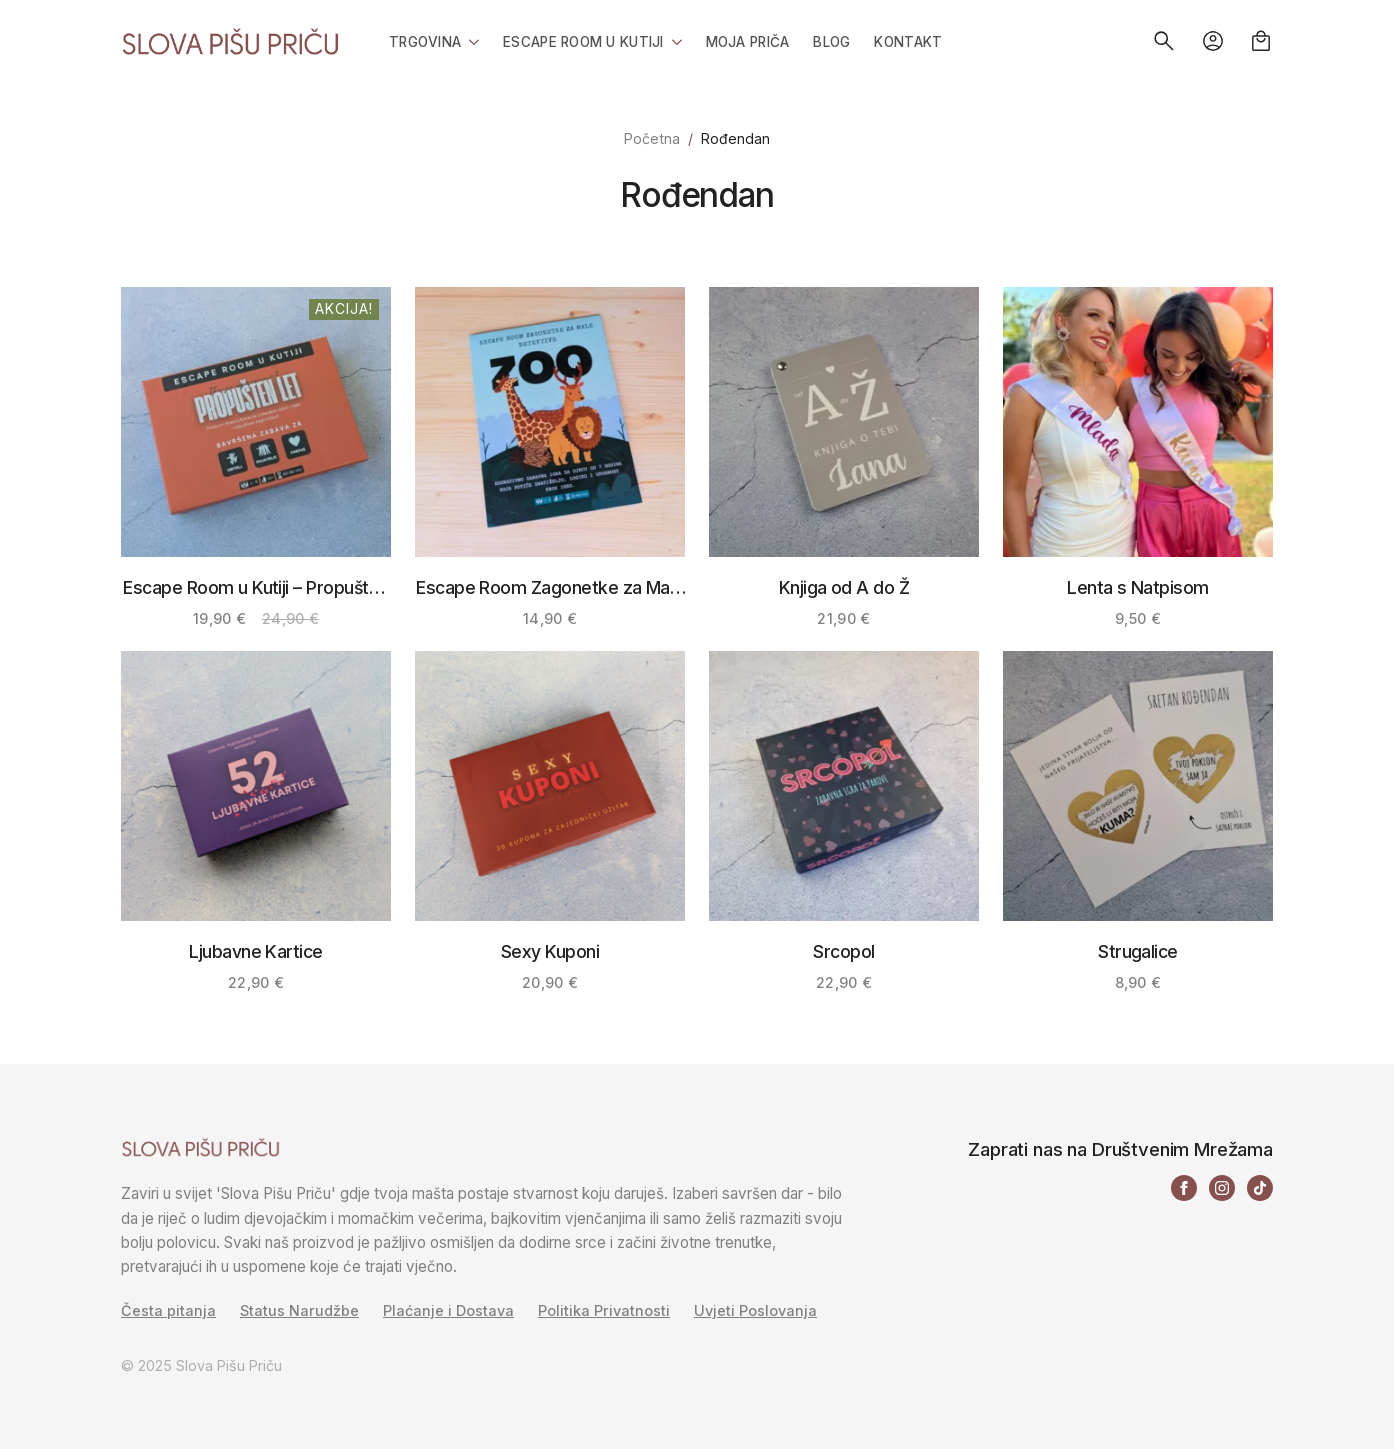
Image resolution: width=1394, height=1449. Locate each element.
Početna (652, 138)
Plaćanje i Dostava (448, 1311)
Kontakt (908, 42)
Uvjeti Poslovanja (755, 1311)
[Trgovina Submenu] (470, 41)
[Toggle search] (1164, 41)
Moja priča (748, 42)
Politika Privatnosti (604, 1311)
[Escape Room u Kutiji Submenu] (673, 41)
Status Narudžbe (299, 1311)
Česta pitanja (168, 1311)
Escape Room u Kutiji (583, 42)
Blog (831, 42)
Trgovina (425, 42)
